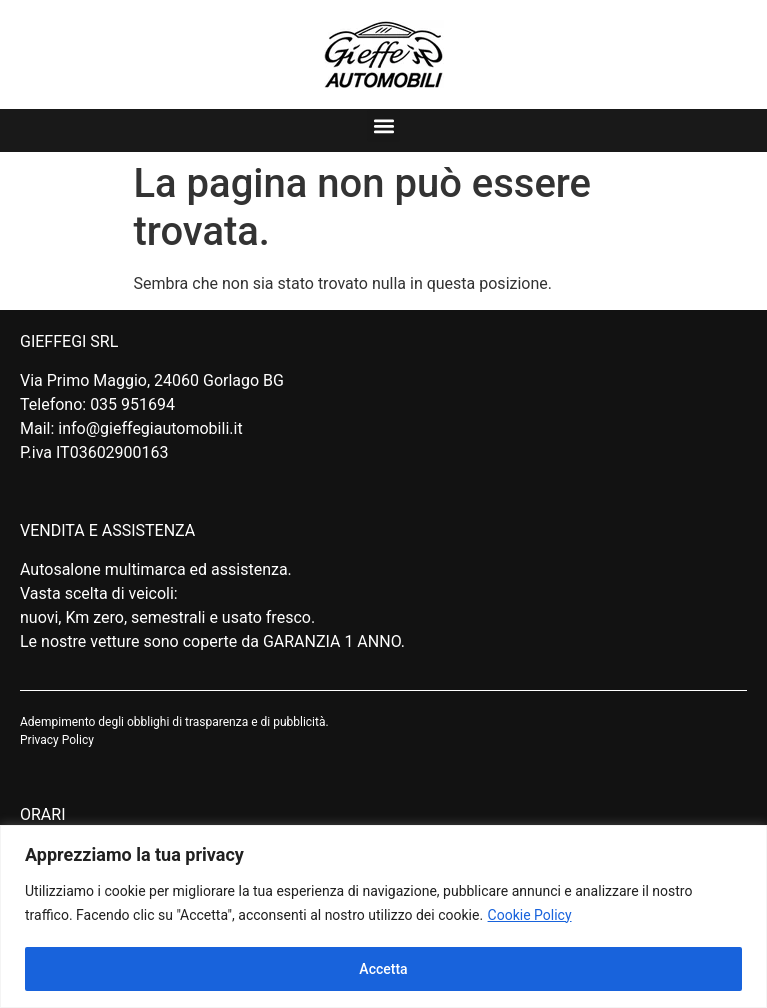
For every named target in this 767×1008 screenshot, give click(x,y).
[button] (383, 125)
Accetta (383, 969)
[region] (383, 916)
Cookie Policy (530, 915)
